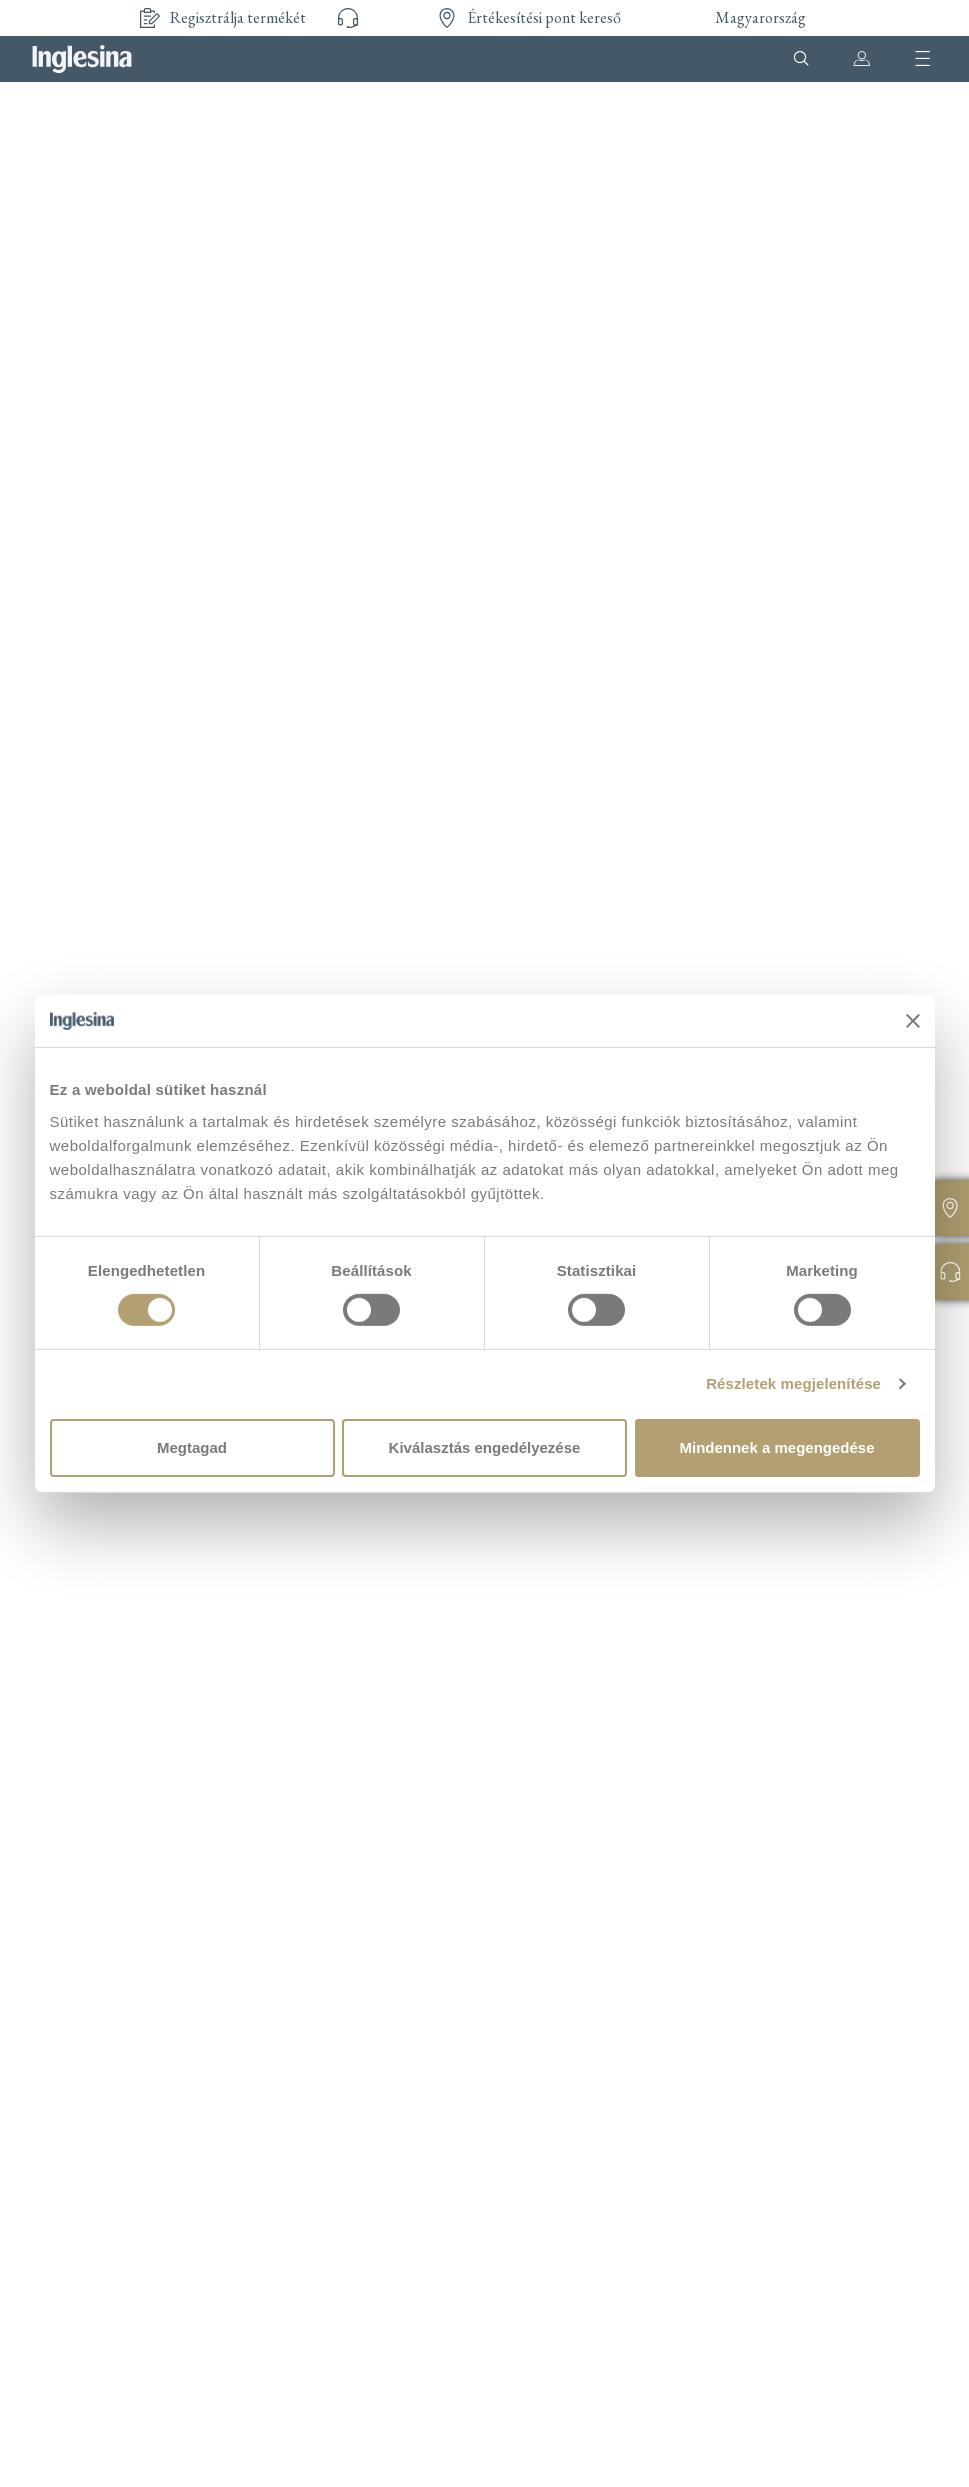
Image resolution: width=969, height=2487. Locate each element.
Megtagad (192, 1447)
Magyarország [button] (760, 17)
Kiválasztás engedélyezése (485, 1447)
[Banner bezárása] (913, 1021)
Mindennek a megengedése (776, 1447)
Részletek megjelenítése (793, 1383)
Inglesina (82, 59)
